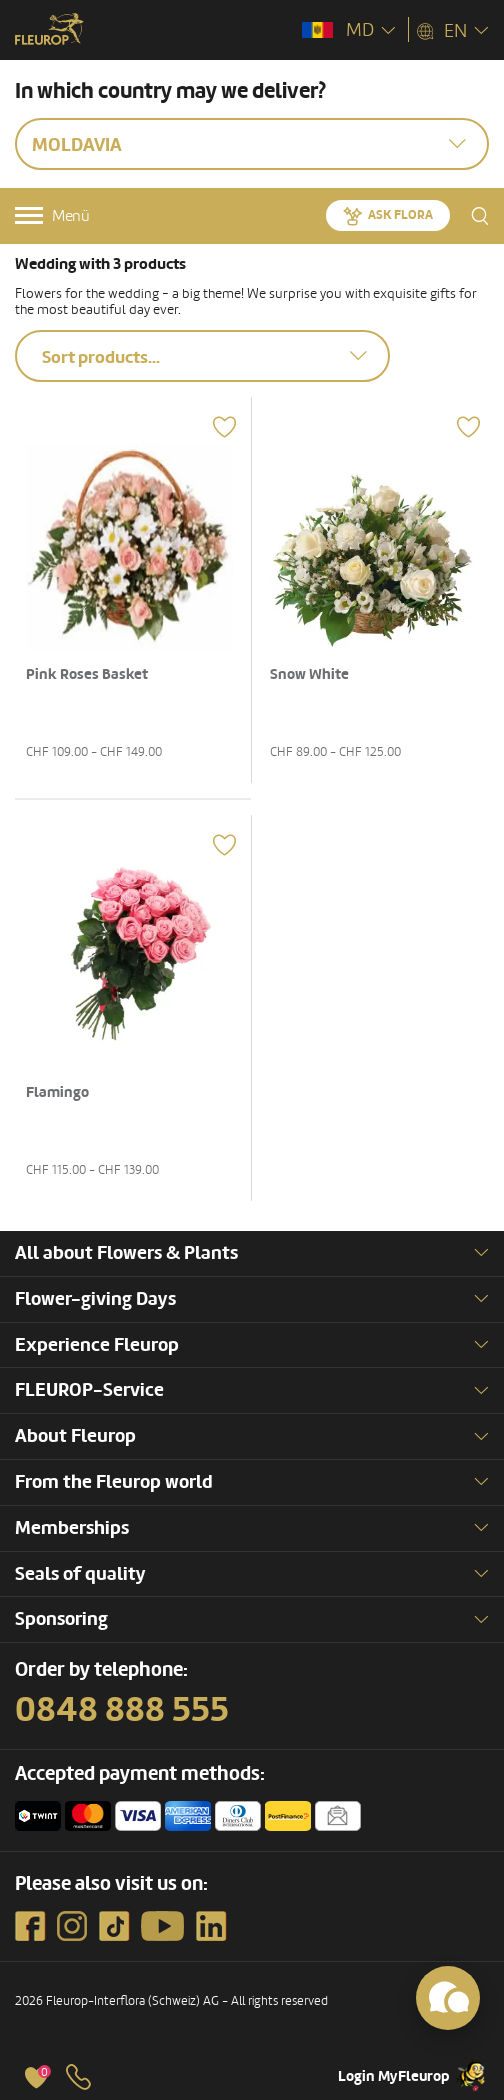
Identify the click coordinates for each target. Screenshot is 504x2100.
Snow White (309, 674)
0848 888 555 (122, 1710)
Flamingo (57, 1092)
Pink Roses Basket (87, 674)
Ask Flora (400, 215)
